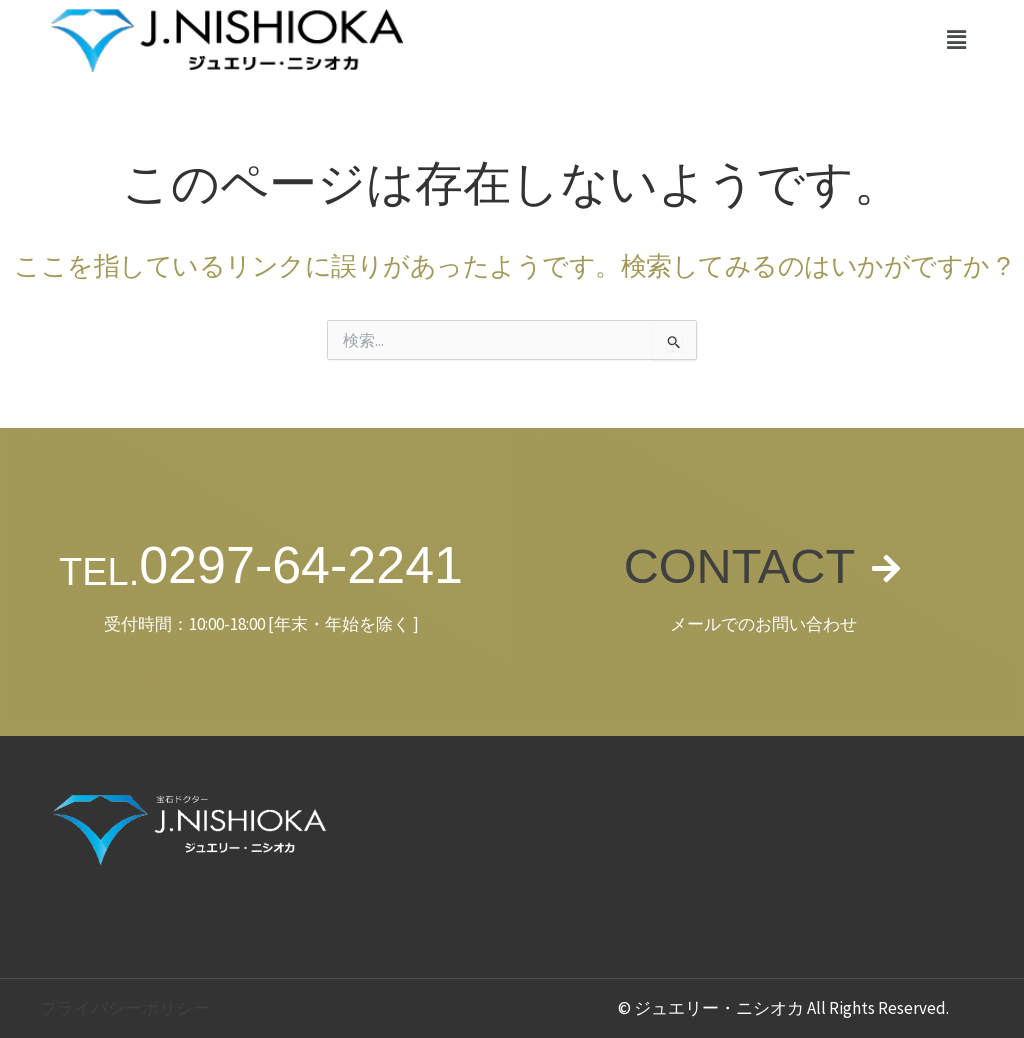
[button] (957, 39)
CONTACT (738, 565)
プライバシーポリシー (125, 1008)
